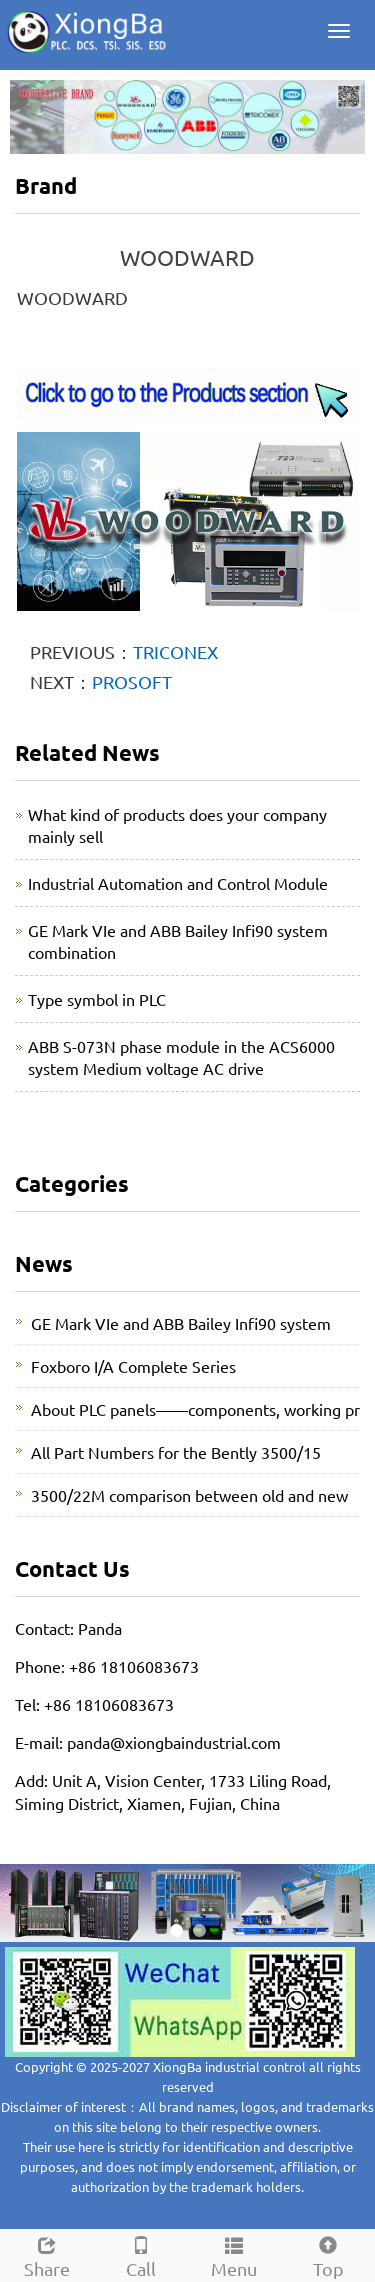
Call (141, 2254)
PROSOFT (132, 681)
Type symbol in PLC (97, 999)
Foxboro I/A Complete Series (133, 1366)
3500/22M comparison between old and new (189, 1495)
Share (47, 2254)
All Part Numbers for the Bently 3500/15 (176, 1452)
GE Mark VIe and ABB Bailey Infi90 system (181, 1323)
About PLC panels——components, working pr (195, 1409)
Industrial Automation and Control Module (178, 883)
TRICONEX (175, 651)
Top (328, 2254)
